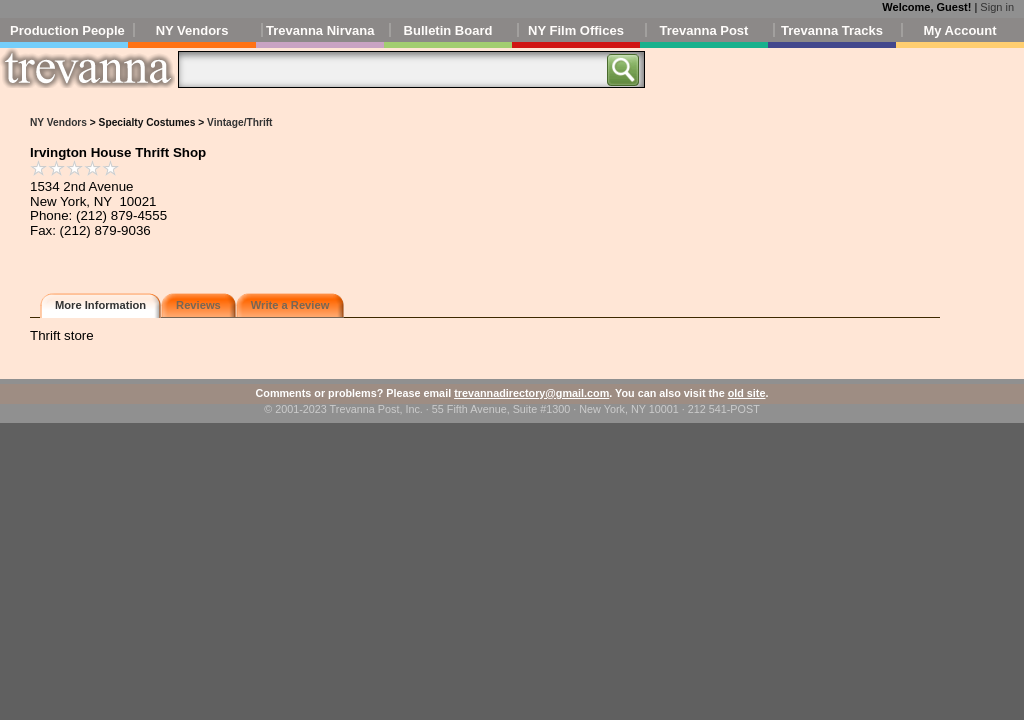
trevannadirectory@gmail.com (531, 393)
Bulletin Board (448, 30)
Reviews (198, 305)
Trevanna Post (704, 30)
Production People (67, 30)
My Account (959, 30)
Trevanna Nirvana (320, 30)
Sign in (997, 7)
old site (747, 393)
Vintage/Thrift (239, 122)
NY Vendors (192, 30)
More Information (100, 305)
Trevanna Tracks (832, 30)
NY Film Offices (576, 30)
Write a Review (290, 305)
